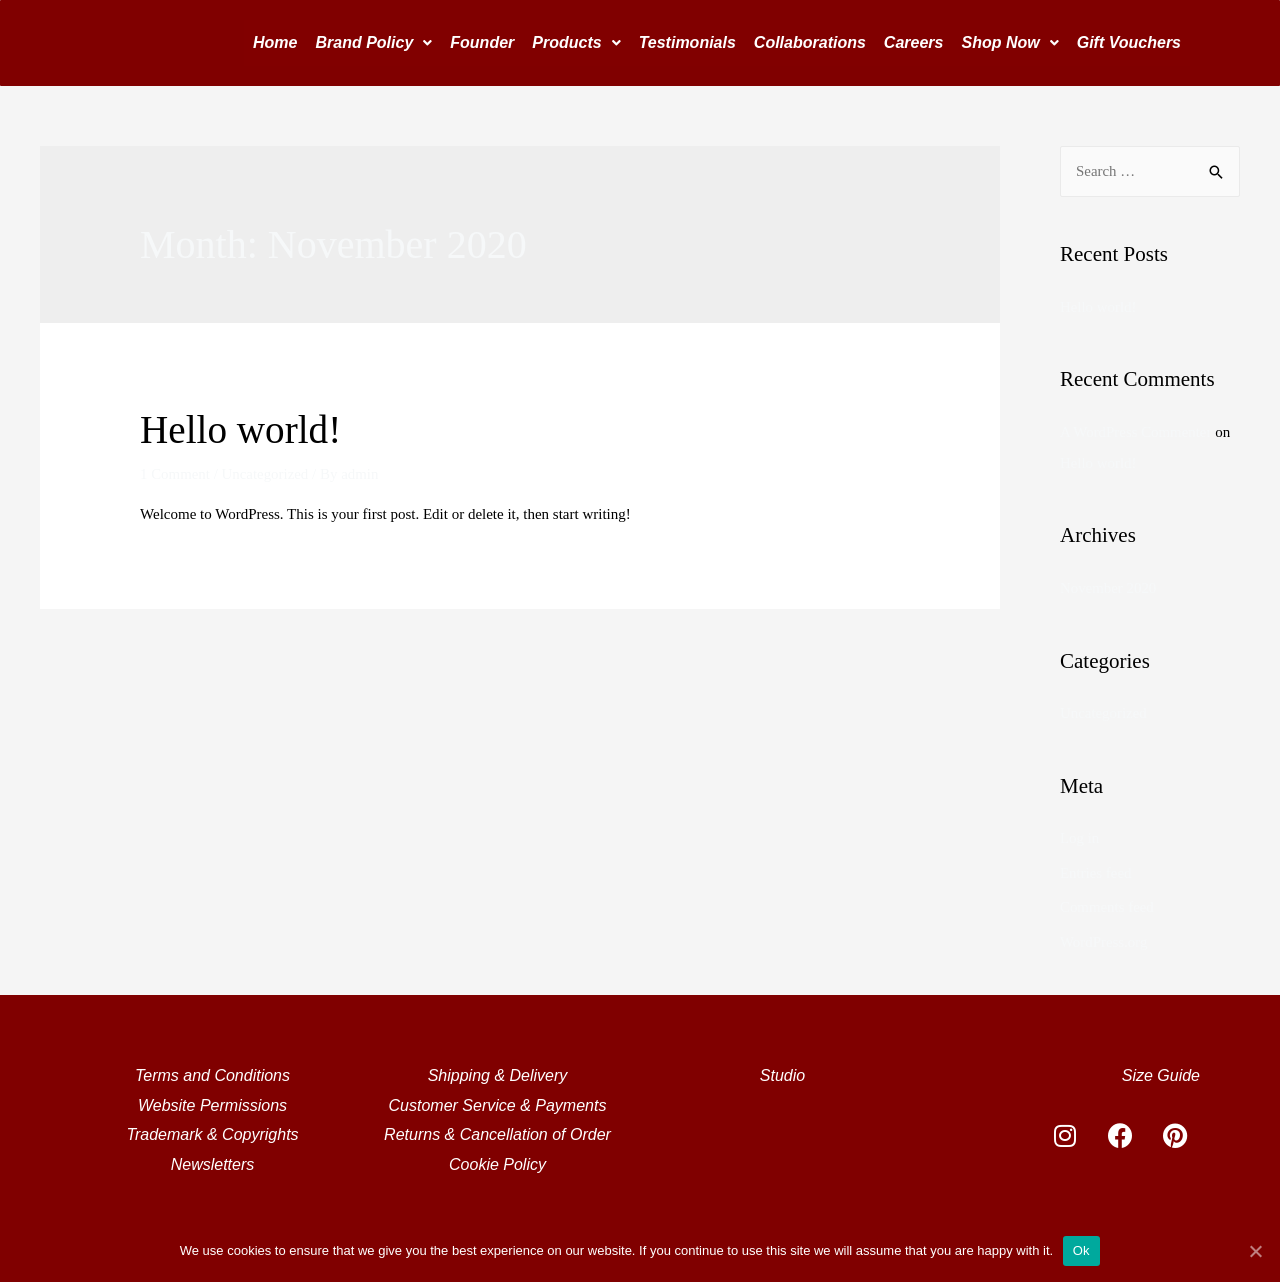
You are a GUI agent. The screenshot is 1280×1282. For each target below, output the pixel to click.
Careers (914, 42)
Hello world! (243, 429)
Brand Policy (373, 42)
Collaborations (810, 42)
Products (576, 42)
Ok (1081, 1250)
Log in (1080, 835)
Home (275, 42)
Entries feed (1096, 868)
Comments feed (1107, 902)
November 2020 (1108, 586)
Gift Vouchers (1129, 42)
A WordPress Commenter (1136, 431)
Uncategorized (265, 474)
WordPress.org (1104, 936)
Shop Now (1009, 42)
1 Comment (175, 474)
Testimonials (687, 42)
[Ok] (1255, 1251)
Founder (482, 42)
